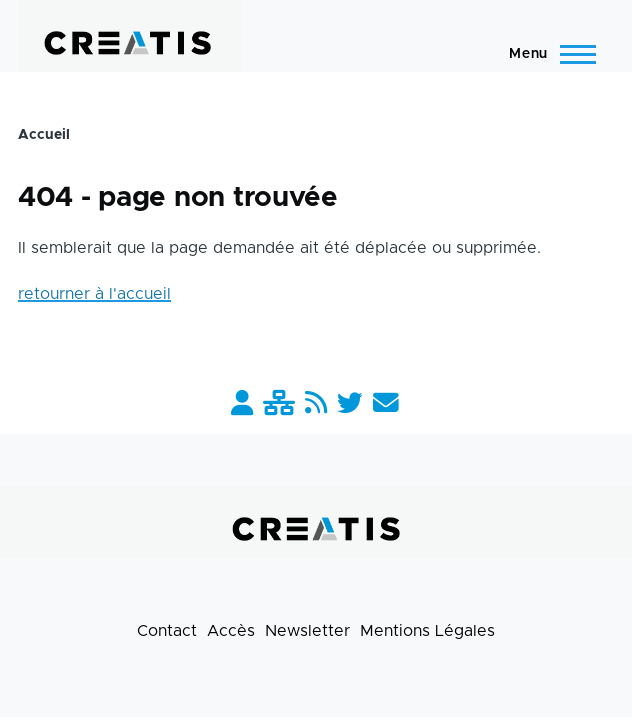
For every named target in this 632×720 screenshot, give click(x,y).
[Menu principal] (546, 54)
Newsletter (307, 631)
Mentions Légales (427, 631)
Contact (167, 631)
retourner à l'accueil (94, 294)
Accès (231, 631)
